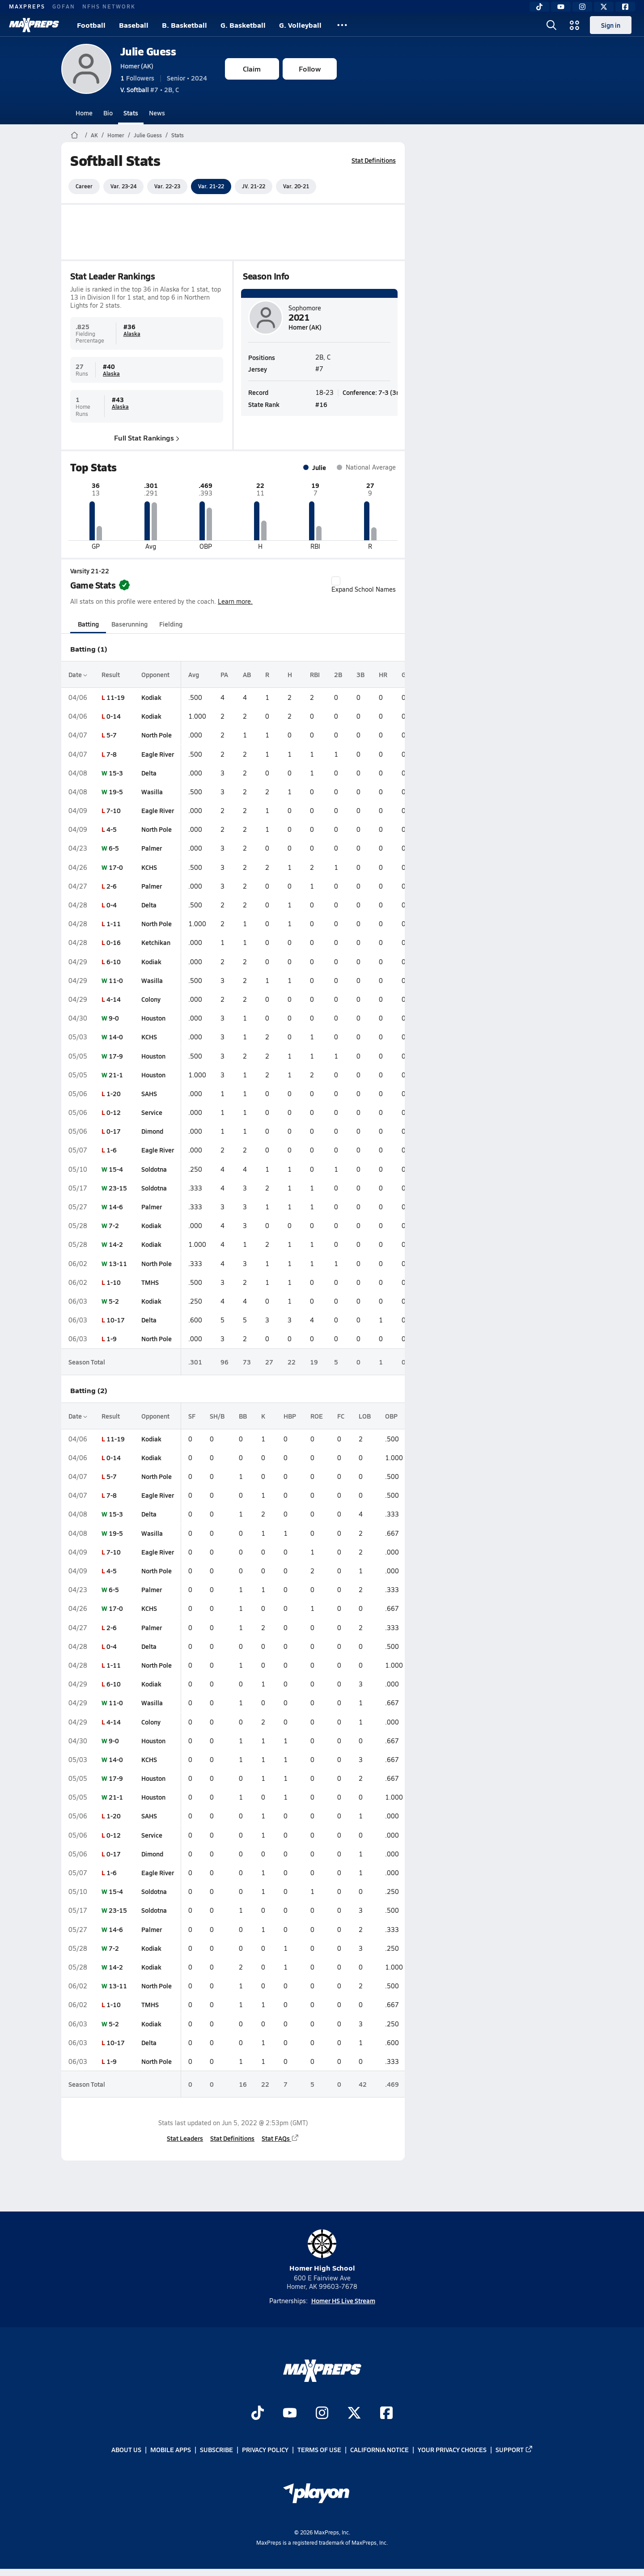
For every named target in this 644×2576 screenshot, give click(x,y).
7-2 (114, 1225)
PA (224, 674)
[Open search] (551, 25)
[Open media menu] (574, 25)
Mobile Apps (170, 2449)
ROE (316, 1416)
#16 (321, 403)
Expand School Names (363, 584)
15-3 (116, 772)
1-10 (113, 1282)
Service (151, 1112)
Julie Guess (148, 51)
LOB (365, 1416)
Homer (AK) (136, 66)
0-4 (111, 904)
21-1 (116, 1074)
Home (84, 112)
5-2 (114, 1300)
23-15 (118, 1187)
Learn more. (235, 601)
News (157, 112)
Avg (193, 674)
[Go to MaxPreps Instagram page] (322, 2414)
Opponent (155, 674)
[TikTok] (539, 7)
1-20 (113, 1093)
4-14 (113, 999)
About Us (126, 2449)
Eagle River (157, 754)
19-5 (116, 791)
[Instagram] (582, 7)
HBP (290, 1416)
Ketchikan (155, 942)
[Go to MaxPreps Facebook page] (386, 2414)
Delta (149, 772)
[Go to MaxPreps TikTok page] (257, 2414)
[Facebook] (625, 7)
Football (91, 25)
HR (383, 674)
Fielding (170, 623)
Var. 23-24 (123, 186)
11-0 (116, 980)
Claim (252, 69)
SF (191, 1416)
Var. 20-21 (296, 186)
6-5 (114, 847)
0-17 (113, 1131)
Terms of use (319, 2449)
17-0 (116, 867)
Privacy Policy (265, 2449)
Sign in (610, 25)
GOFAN (63, 6)
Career (84, 186)
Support (514, 2449)
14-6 (116, 1206)
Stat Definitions (374, 160)
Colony (151, 999)
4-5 (111, 829)
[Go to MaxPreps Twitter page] (354, 2414)
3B (360, 674)
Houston (153, 1017)
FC (340, 1416)
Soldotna (154, 1169)
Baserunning (129, 623)
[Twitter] (604, 7)
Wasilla (152, 791)
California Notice (379, 2449)
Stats (130, 112)
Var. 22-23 (167, 186)
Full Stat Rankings (146, 437)
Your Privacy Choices (452, 2450)
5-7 (111, 734)
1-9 (111, 1338)
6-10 (113, 961)
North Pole (156, 734)
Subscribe (216, 2449)
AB (247, 674)
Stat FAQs (280, 2138)
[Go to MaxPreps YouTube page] (290, 2414)
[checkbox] (335, 580)
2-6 (111, 885)
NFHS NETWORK (109, 6)
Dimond (152, 1131)
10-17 (115, 1319)
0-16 (113, 942)
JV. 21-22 (253, 186)
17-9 (116, 1055)
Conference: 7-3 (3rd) (373, 391)
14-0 (116, 1036)
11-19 (115, 697)
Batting (87, 623)
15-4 (116, 1169)
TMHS (150, 1282)
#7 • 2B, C (149, 89)
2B (338, 674)
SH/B (217, 1416)
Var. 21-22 (211, 186)
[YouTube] (561, 7)
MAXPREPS (27, 6)
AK (94, 135)
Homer (115, 135)
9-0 (114, 1017)
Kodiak (151, 697)
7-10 (113, 810)
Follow (310, 69)
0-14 (113, 716)
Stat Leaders (185, 2138)
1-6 (111, 1149)
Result (111, 674)
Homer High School (322, 2251)
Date (77, 674)
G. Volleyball (300, 25)
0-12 (113, 1112)
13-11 (118, 1263)
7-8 (111, 754)
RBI (315, 674)
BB (243, 1416)
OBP (391, 1416)
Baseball (133, 25)
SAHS (149, 1093)
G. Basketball (243, 25)
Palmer (151, 847)
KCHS (149, 867)
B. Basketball (184, 25)
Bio (108, 112)
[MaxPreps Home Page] (74, 135)
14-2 (116, 1244)
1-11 (113, 923)
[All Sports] (342, 25)
